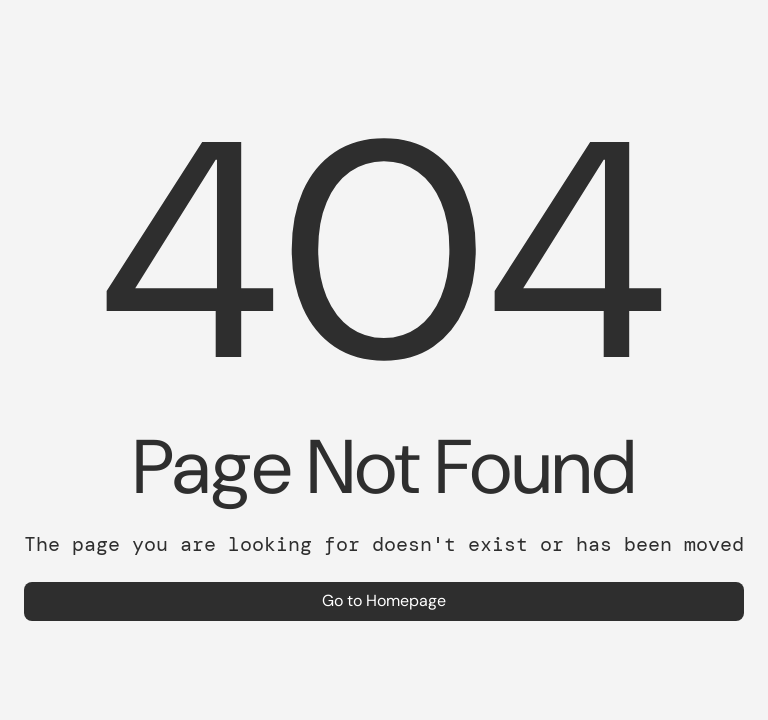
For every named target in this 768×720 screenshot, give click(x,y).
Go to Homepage (384, 600)
